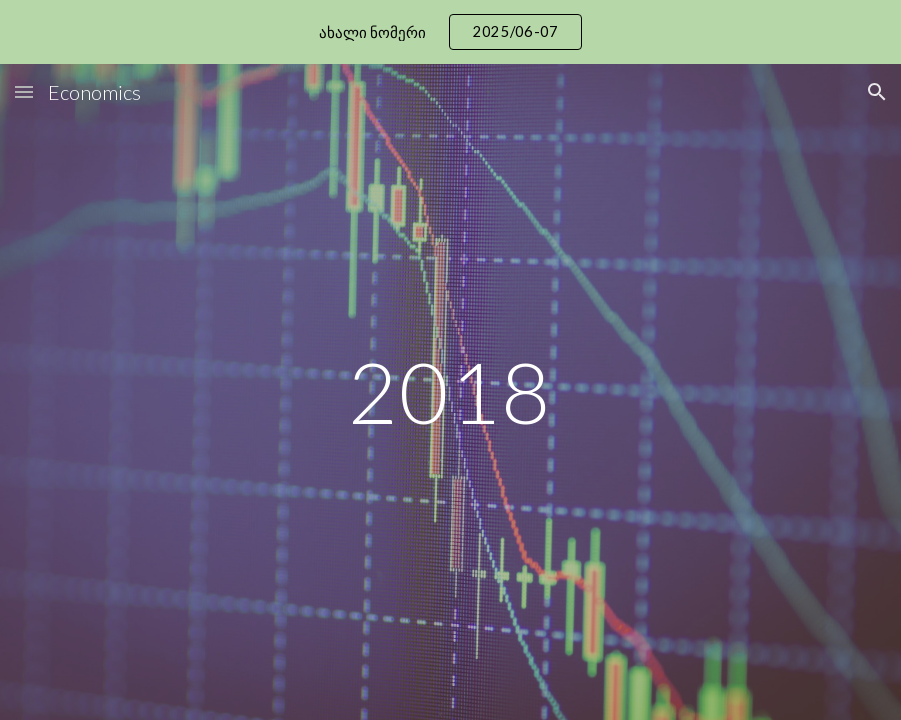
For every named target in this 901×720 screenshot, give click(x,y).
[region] (450, 32)
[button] (24, 91)
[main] (450, 391)
